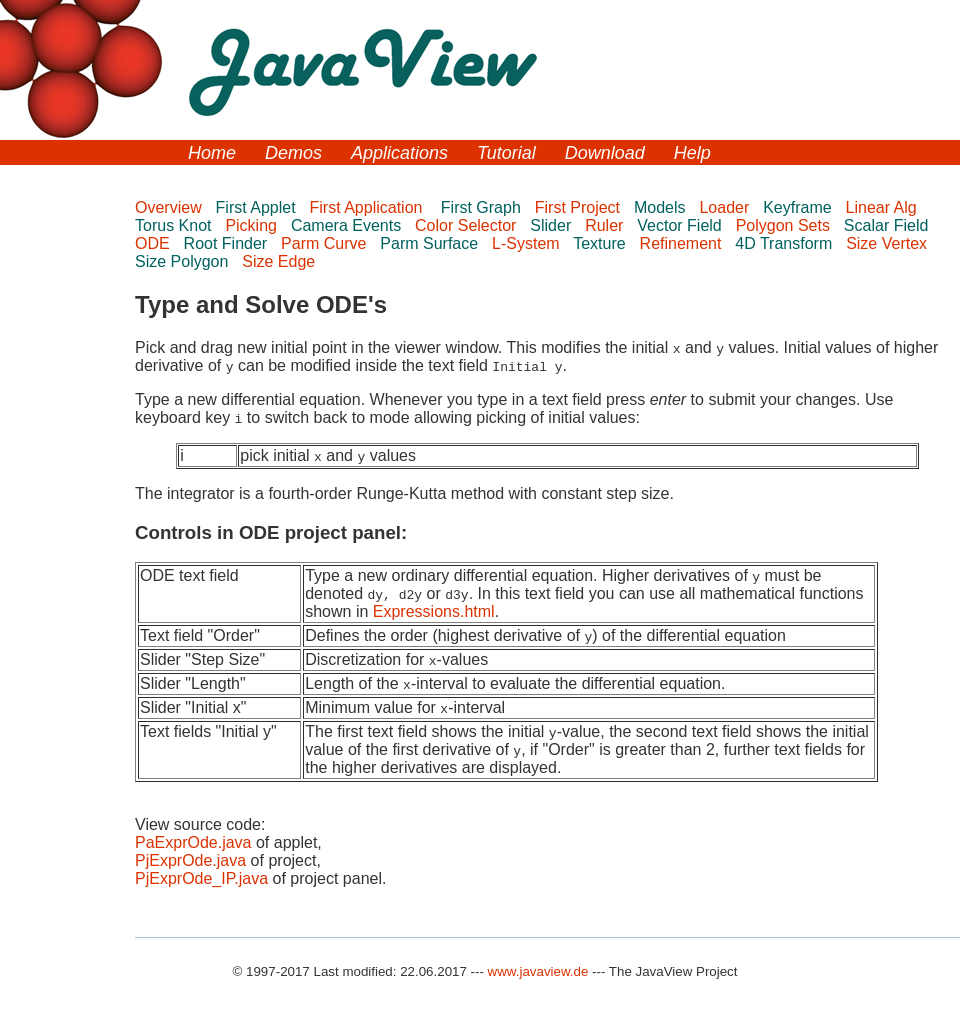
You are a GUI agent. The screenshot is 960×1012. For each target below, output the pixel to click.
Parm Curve (326, 243)
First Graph (483, 207)
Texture (601, 243)
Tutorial (506, 153)
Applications (399, 153)
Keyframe (799, 207)
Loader (726, 207)
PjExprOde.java (190, 860)
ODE (154, 243)
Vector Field (681, 225)
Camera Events (348, 225)
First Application (371, 207)
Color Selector (468, 225)
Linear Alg (884, 207)
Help (692, 153)
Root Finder (228, 243)
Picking (253, 225)
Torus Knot (175, 225)
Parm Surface (431, 243)
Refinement (683, 243)
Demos (293, 153)
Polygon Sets (785, 225)
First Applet (258, 207)
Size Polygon (184, 261)
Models (662, 207)
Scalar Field (890, 225)
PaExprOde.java (193, 842)
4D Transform (785, 243)
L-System (528, 243)
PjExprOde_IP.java (201, 878)
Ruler (606, 225)
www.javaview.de (538, 971)
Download (605, 153)
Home (212, 153)
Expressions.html (434, 611)
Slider (552, 225)
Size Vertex (888, 243)
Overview (170, 207)
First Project (580, 207)
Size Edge (280, 261)
